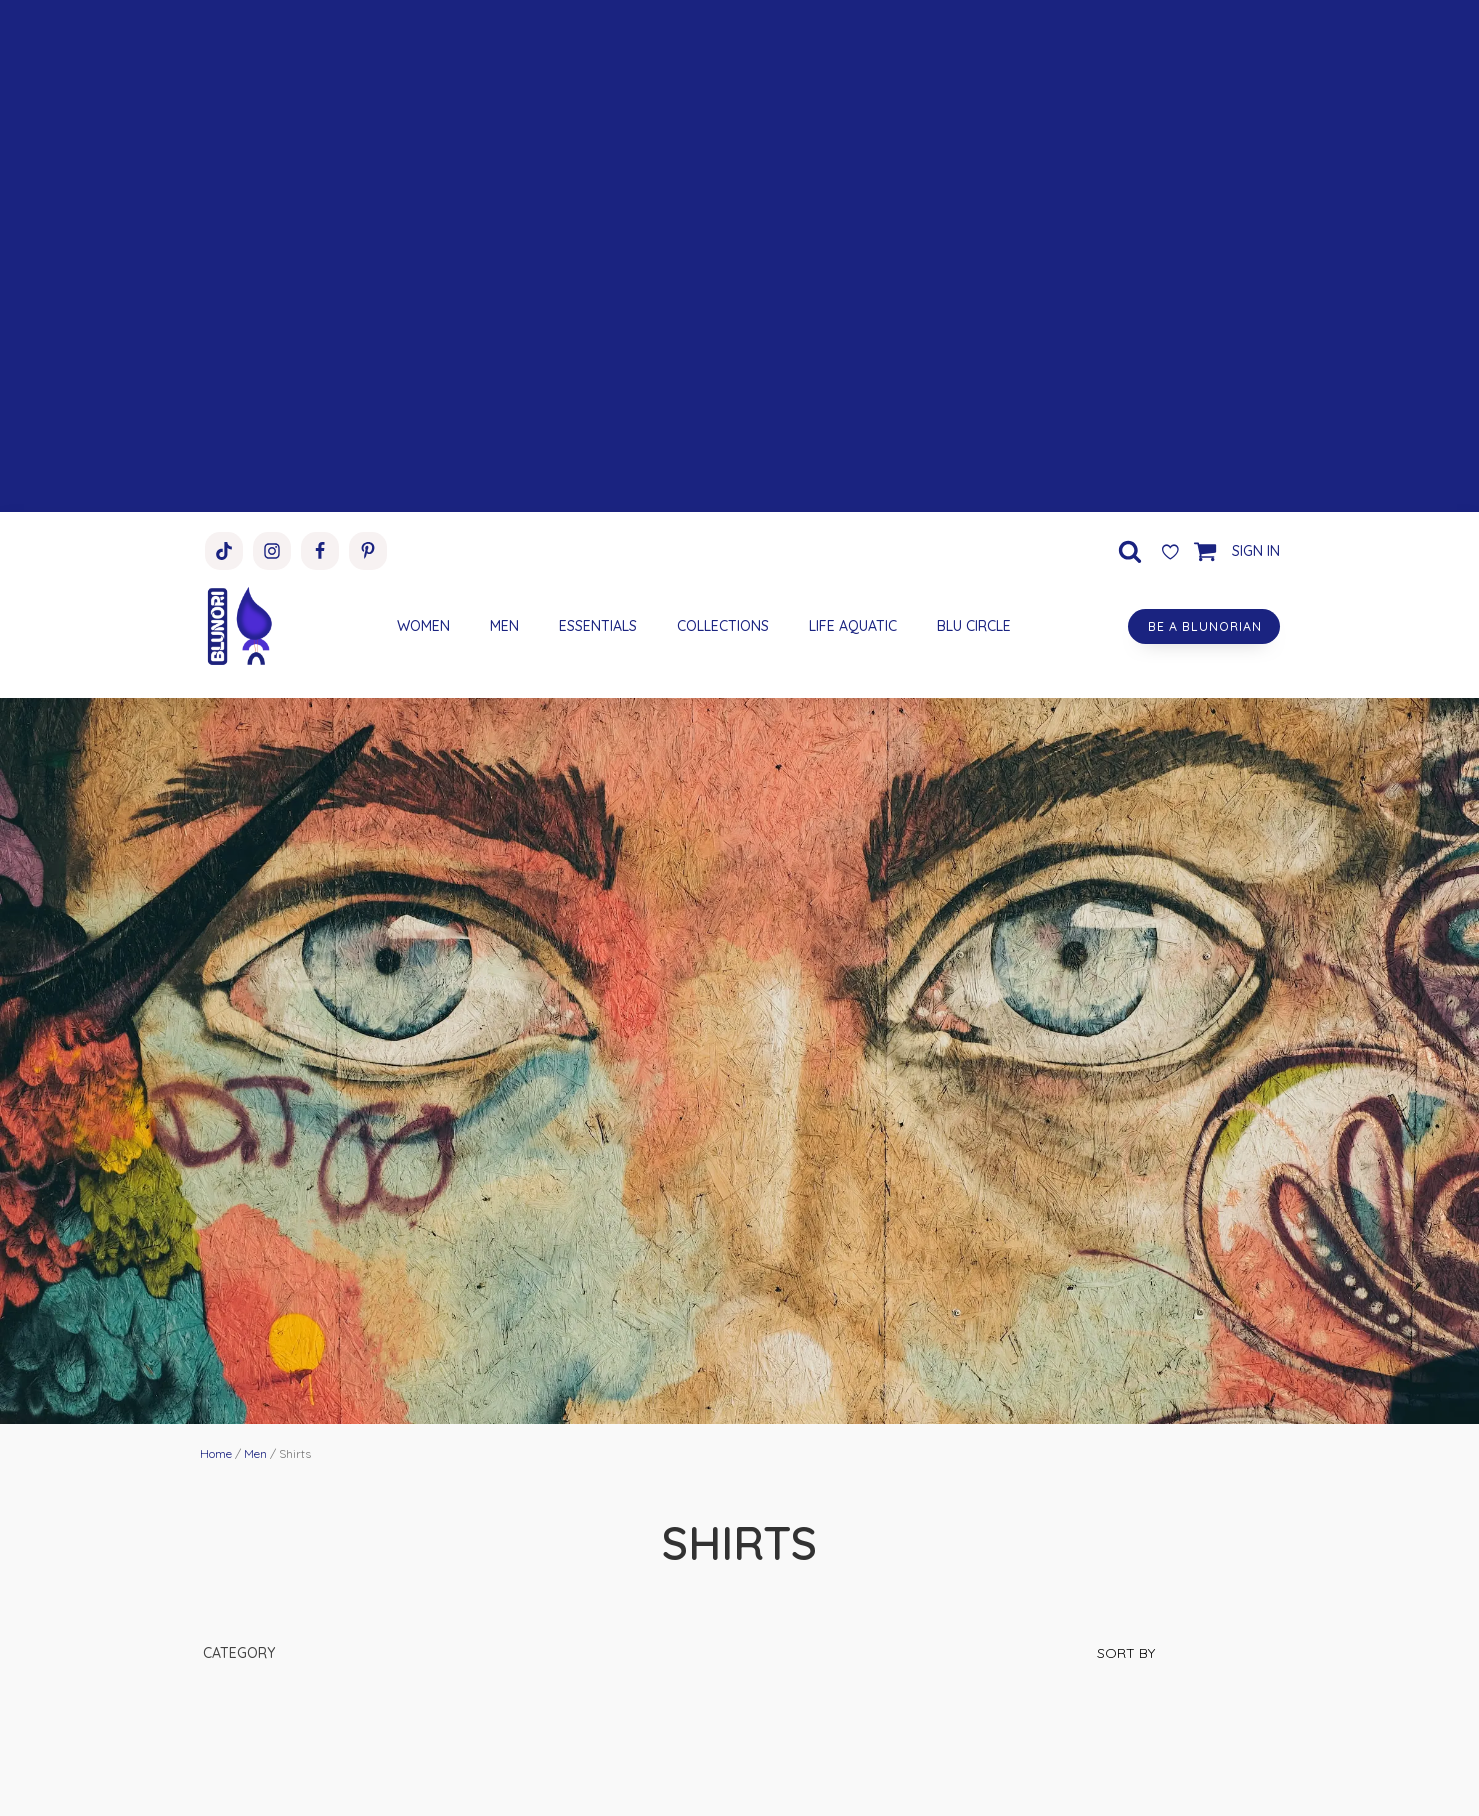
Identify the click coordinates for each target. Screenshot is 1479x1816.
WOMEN (420, 626)
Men (255, 1453)
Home (216, 1453)
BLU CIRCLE (971, 626)
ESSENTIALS (595, 626)
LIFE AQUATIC (850, 626)
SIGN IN (1256, 551)
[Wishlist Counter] (1170, 551)
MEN (501, 626)
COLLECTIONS (720, 626)
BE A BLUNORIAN (1202, 626)
